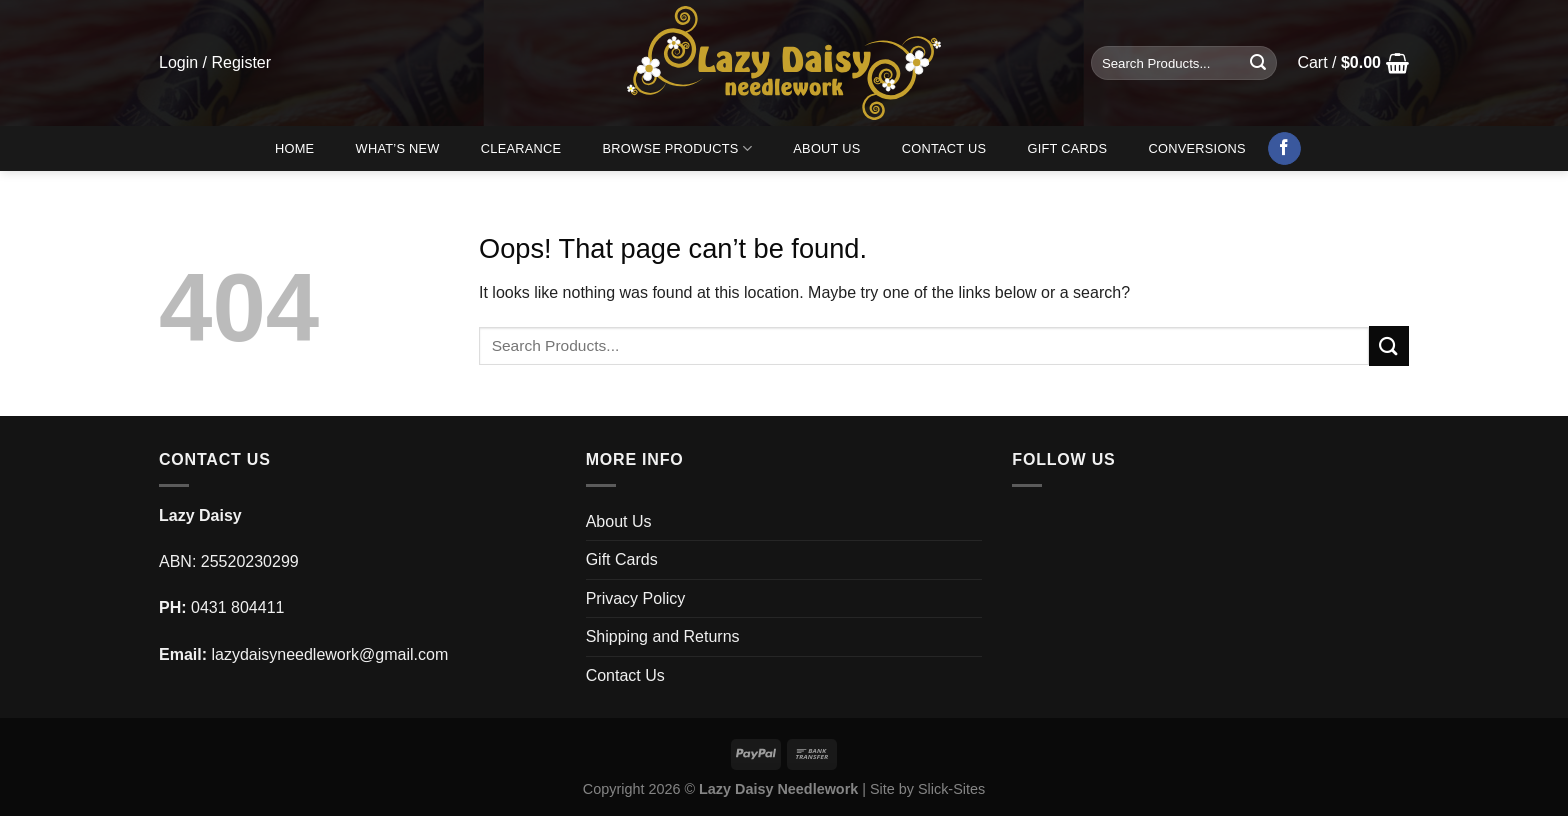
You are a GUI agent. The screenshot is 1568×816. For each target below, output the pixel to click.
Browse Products (678, 148)
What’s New (398, 148)
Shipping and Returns (663, 636)
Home (294, 148)
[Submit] (1258, 63)
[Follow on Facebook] (1284, 149)
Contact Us (944, 148)
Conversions (1197, 148)
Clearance (521, 148)
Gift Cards (1067, 148)
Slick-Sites (951, 789)
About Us (826, 148)
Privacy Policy (636, 598)
